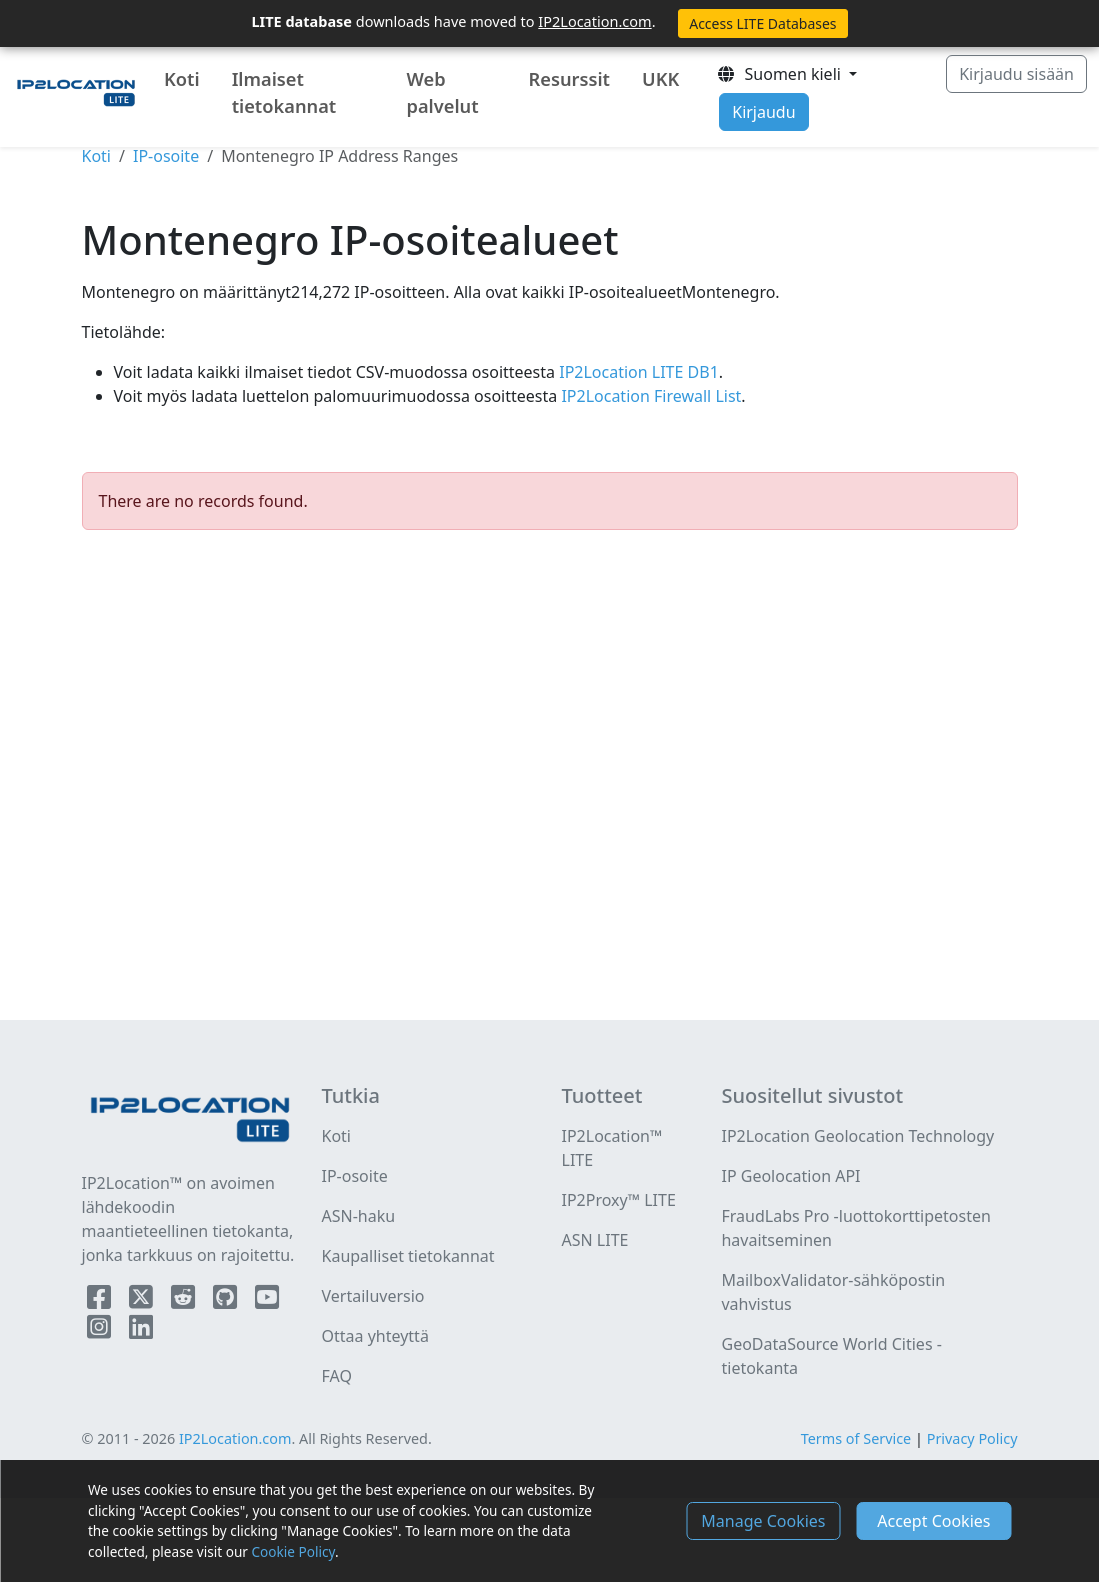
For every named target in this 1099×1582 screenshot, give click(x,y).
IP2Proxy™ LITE (619, 1200)
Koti (182, 79)
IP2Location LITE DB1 (637, 372)
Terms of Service (856, 1438)
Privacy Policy (972, 1438)
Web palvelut (443, 92)
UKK (660, 79)
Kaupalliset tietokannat (408, 1256)
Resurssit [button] (569, 79)
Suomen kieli (780, 74)
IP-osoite (166, 156)
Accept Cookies (933, 1521)
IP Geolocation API (790, 1176)
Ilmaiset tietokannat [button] (284, 92)
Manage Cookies (763, 1521)
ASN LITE (595, 1240)
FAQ (337, 1376)
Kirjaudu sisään (1016, 74)
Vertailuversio (373, 1296)
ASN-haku (359, 1216)
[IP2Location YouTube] (267, 1301)
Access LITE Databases (762, 23)
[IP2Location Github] (227, 1301)
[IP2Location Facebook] (101, 1301)
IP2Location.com (594, 21)
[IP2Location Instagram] (101, 1331)
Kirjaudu (763, 112)
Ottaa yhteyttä (375, 1336)
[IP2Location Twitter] (143, 1301)
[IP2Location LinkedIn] (141, 1331)
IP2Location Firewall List (649, 396)
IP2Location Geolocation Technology (857, 1136)
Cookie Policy (293, 1551)
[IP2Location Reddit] (185, 1301)
